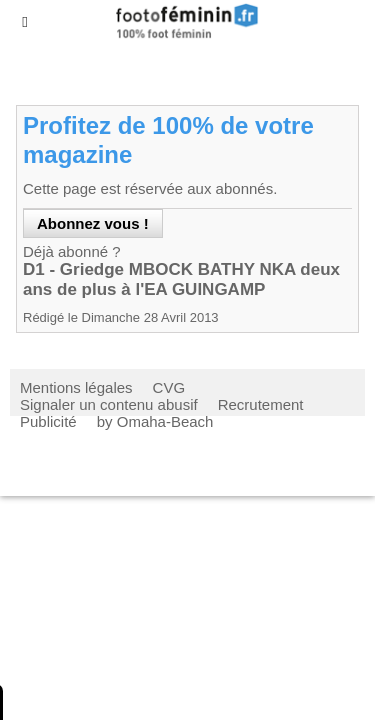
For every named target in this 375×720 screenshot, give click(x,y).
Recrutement (261, 404)
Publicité (48, 421)
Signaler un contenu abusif (109, 404)
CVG (169, 387)
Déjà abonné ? (72, 251)
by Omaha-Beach (155, 421)
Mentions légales (76, 387)
